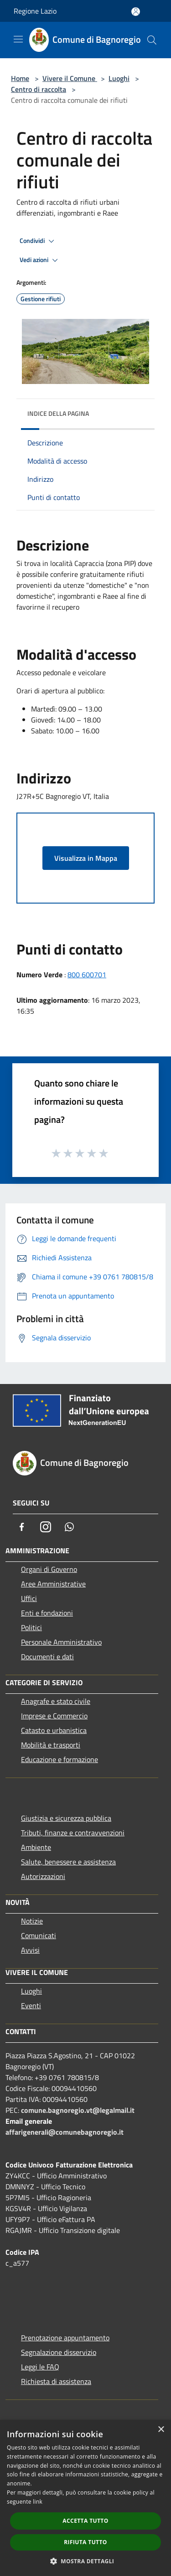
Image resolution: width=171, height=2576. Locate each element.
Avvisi (30, 1950)
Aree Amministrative (53, 1583)
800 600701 (86, 974)
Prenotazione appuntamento (65, 2337)
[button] (85, 2561)
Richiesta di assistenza (56, 2381)
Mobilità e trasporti (50, 1744)
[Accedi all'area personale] (136, 11)
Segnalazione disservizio (58, 2352)
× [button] (160, 2429)
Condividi (38, 241)
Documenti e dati (47, 1656)
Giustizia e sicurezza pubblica (66, 1818)
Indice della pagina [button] (58, 413)
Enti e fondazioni (47, 1612)
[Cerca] (151, 40)
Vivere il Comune (69, 78)
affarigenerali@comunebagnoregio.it (64, 2131)
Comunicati (38, 1935)
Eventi (31, 2005)
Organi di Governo (49, 1569)
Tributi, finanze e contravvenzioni (72, 1832)
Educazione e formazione (59, 1759)
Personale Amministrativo (61, 1642)
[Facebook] (22, 1527)
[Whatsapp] (69, 1527)
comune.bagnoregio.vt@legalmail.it (78, 2110)
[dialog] (85, 2498)
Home (20, 78)
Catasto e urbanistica (54, 1730)
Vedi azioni (40, 260)
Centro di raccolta (38, 89)
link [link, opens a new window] (37, 2501)
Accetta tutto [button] (85, 2521)
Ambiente (36, 1847)
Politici (31, 1627)
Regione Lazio (35, 10)
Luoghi (119, 78)
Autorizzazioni (43, 1876)
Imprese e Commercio (54, 1715)
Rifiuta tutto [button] (85, 2542)
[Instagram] (45, 1527)
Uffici (29, 1598)
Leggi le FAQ (40, 2366)
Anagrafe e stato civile (55, 1701)
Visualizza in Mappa (85, 858)
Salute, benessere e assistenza (68, 1861)
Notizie (32, 1920)
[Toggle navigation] (18, 39)
